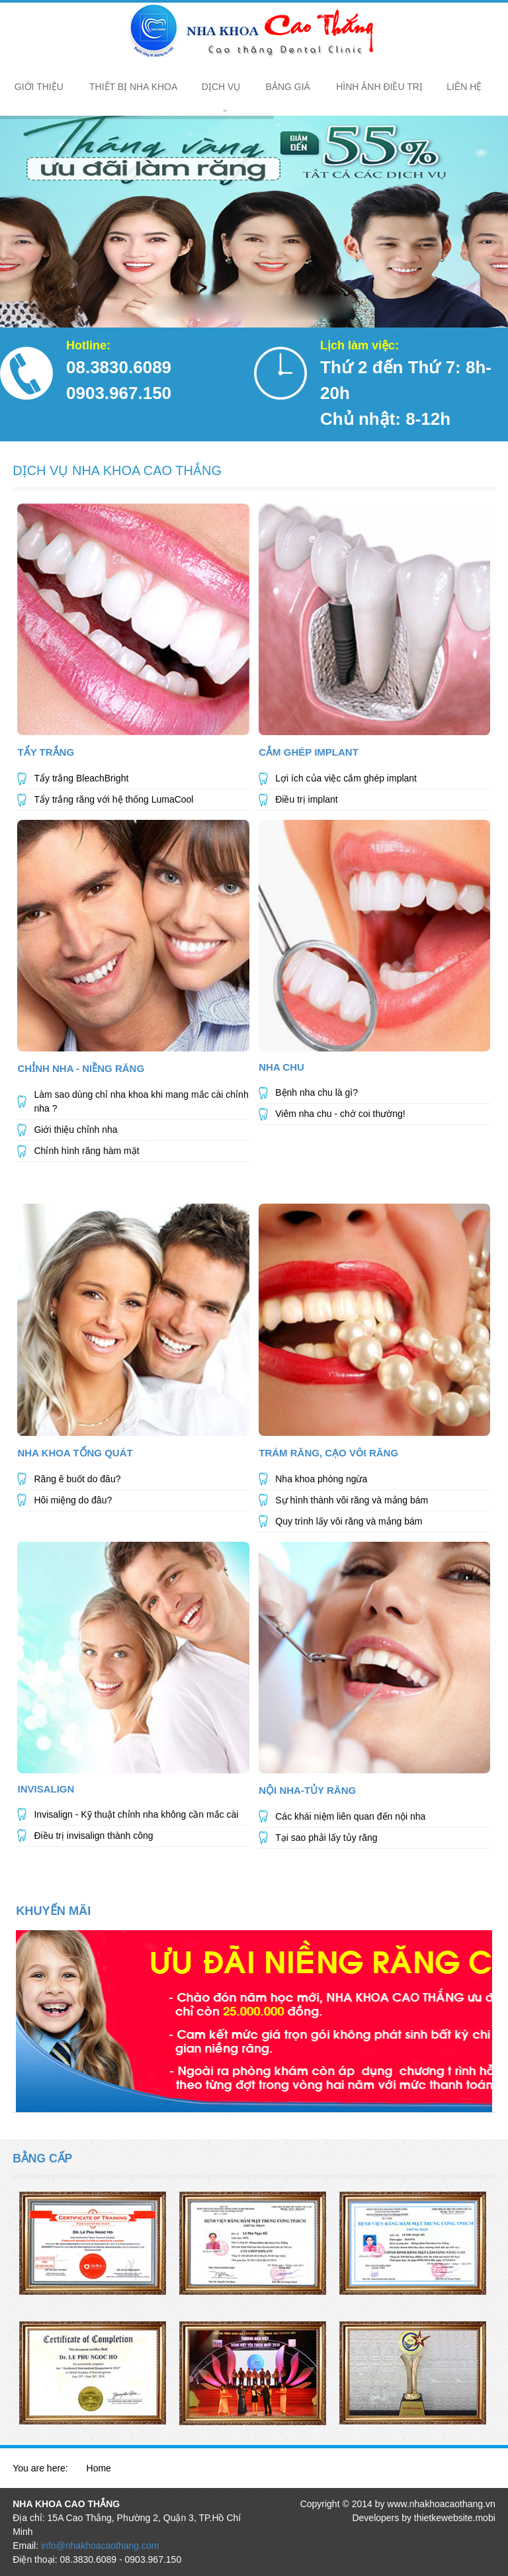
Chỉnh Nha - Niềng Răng (80, 1068)
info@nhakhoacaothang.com (100, 2545)
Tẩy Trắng (45, 752)
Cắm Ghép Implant (309, 752)
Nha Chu (281, 1067)
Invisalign (45, 1789)
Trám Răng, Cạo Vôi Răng (328, 1452)
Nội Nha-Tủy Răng (307, 1790)
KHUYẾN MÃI (53, 1911)
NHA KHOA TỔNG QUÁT (74, 1452)
